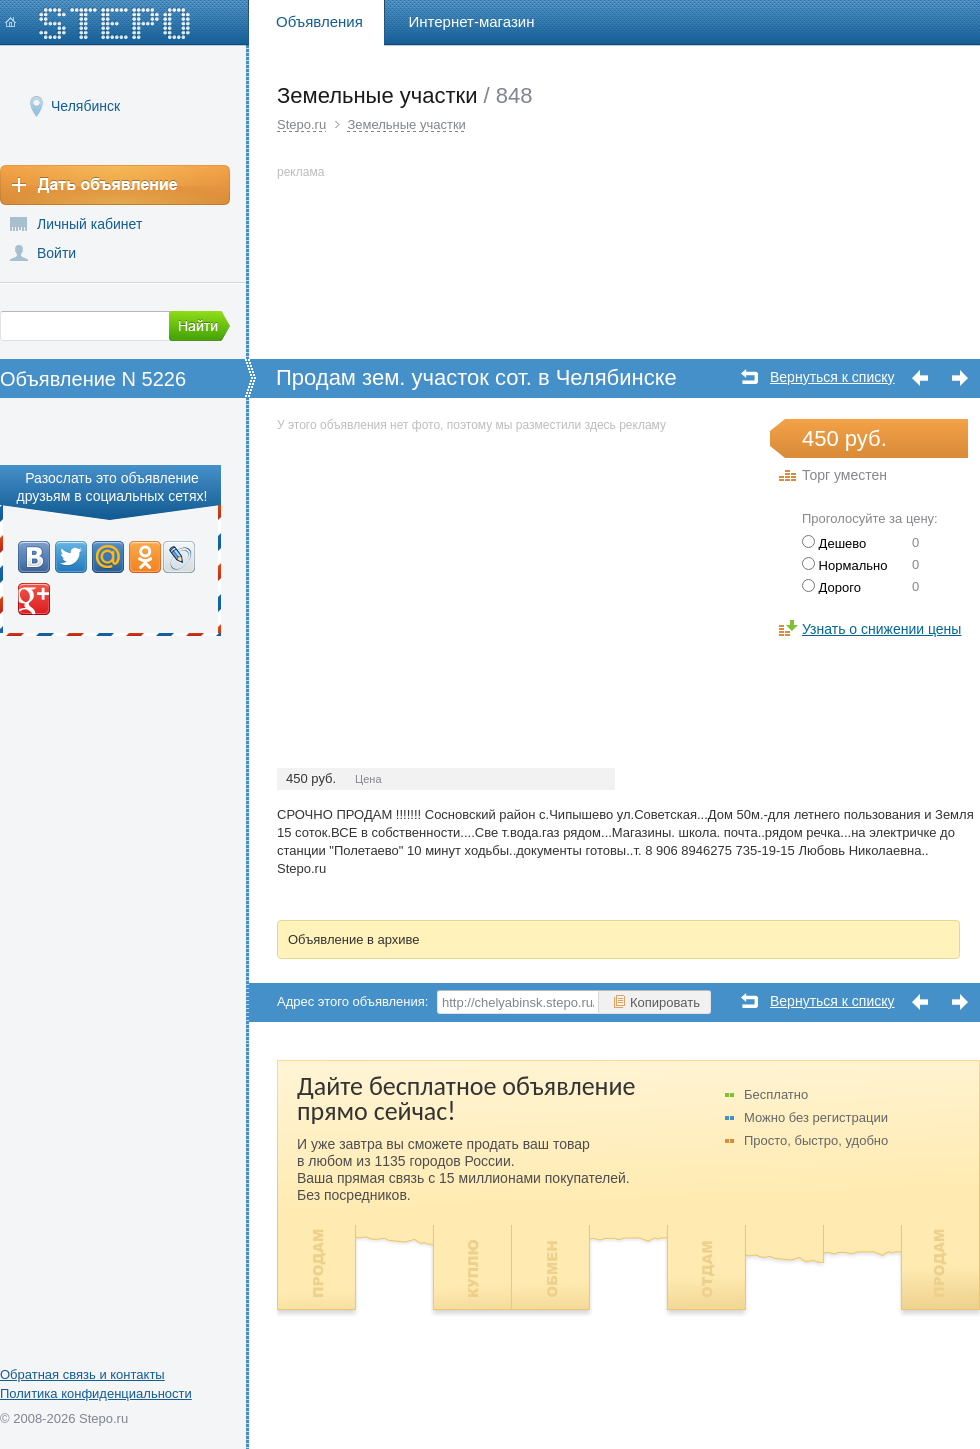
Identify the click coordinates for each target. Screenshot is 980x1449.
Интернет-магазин (472, 21)
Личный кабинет (89, 224)
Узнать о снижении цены (881, 628)
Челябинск (85, 105)
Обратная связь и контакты (82, 1374)
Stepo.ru (301, 124)
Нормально (844, 565)
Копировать (656, 1002)
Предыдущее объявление (920, 378)
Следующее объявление (960, 378)
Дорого (831, 587)
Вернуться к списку (832, 377)
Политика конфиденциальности (96, 1393)
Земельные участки (406, 124)
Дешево (834, 543)
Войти (56, 253)
